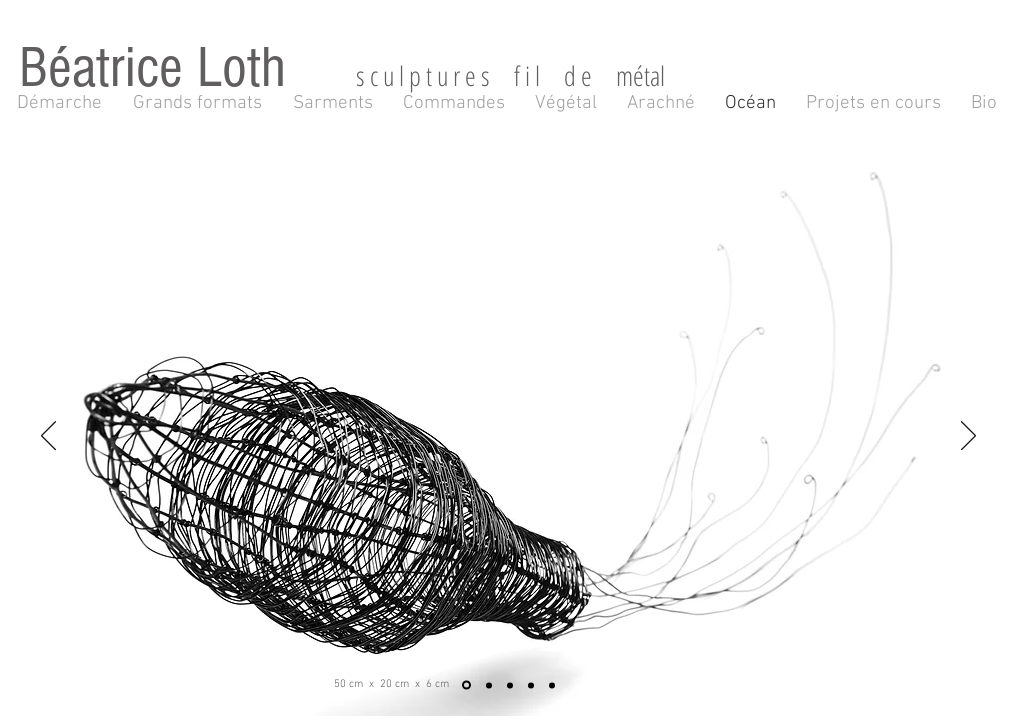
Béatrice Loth (187, 68)
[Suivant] (968, 437)
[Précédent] (48, 437)
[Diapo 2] (489, 685)
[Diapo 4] (531, 685)
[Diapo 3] (510, 685)
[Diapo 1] (466, 685)
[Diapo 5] (552, 685)
